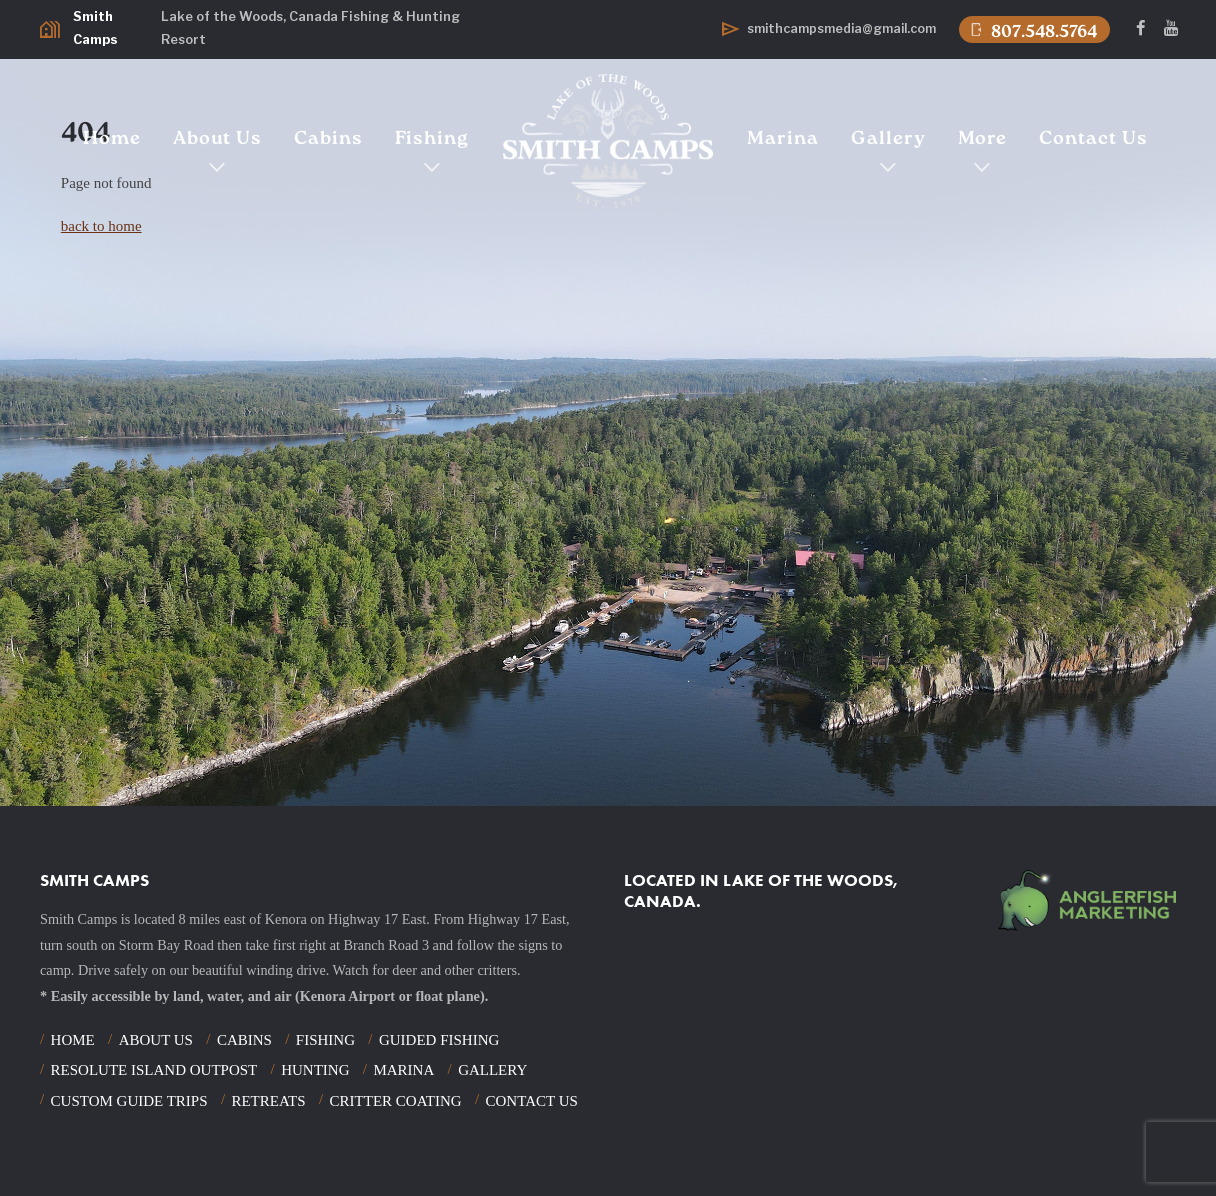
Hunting (315, 1070)
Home (112, 139)
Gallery (888, 139)
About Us (217, 139)
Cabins (328, 139)
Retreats (268, 1101)
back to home (101, 226)
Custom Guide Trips (129, 1101)
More (982, 139)
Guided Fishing (439, 1040)
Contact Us (1093, 139)
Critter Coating (396, 1101)
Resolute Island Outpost (154, 1070)
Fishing (432, 139)
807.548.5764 (1032, 30)
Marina (783, 139)
